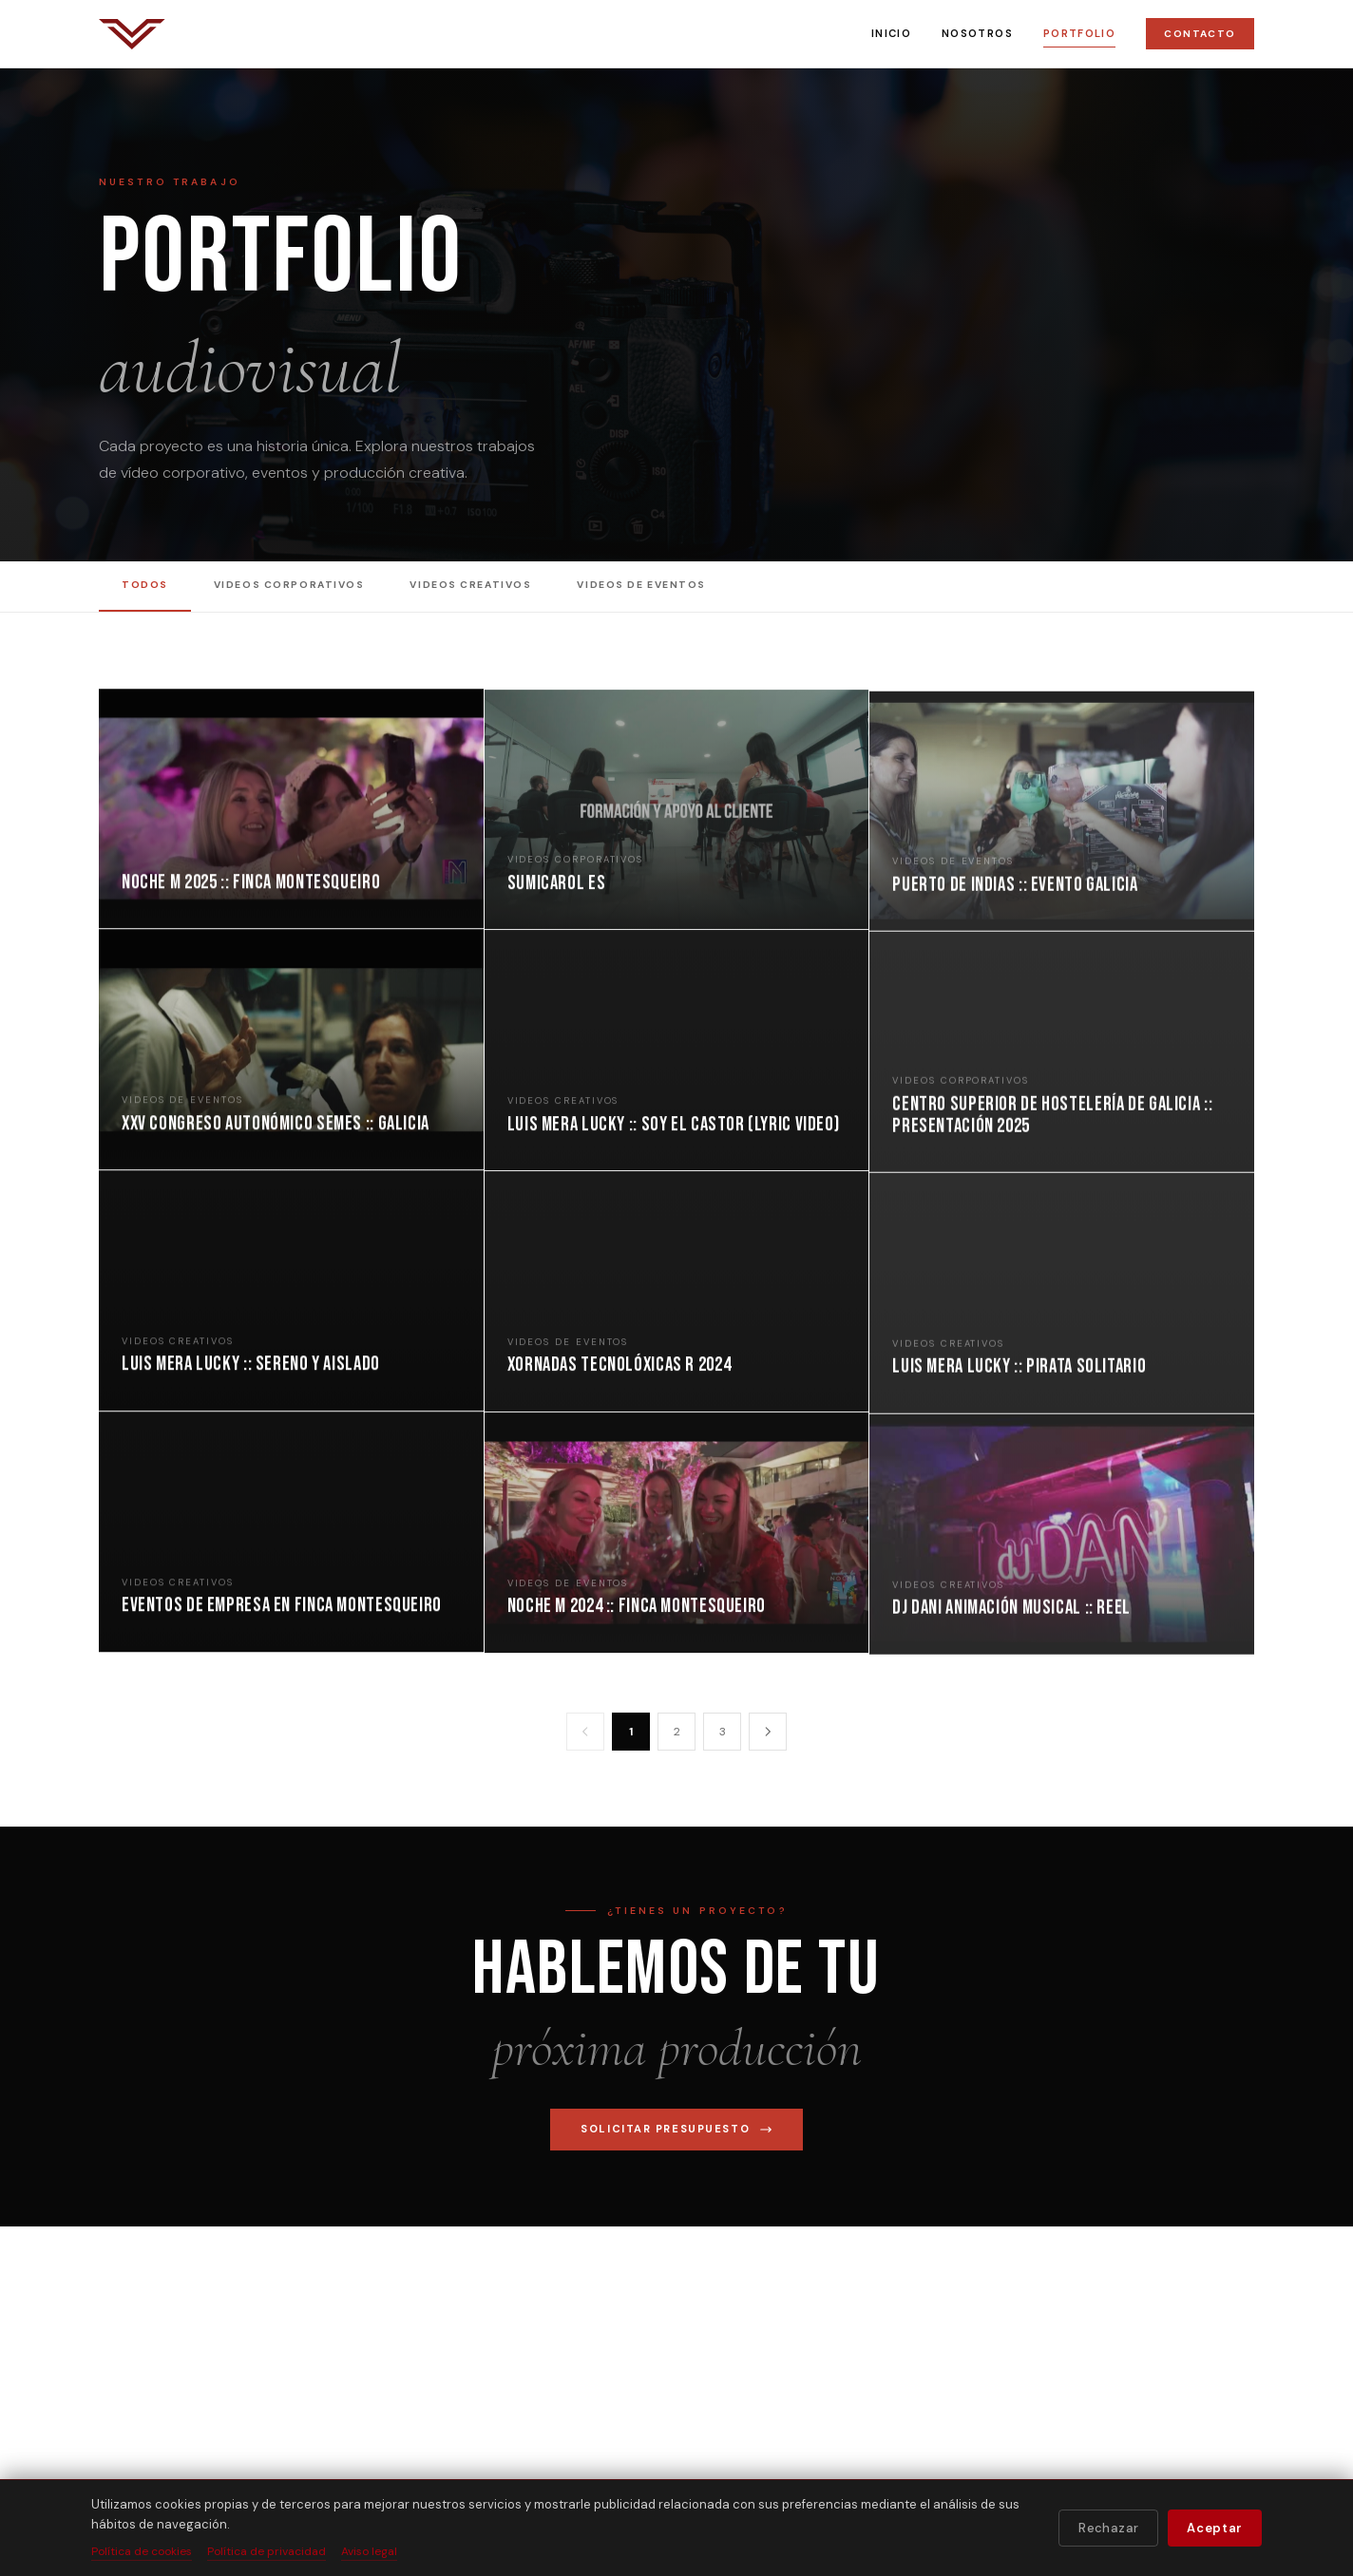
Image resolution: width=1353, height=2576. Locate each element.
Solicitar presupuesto (676, 2128)
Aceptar (1215, 2528)
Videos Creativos (470, 584)
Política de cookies (141, 2551)
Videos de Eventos (641, 584)
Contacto (1200, 34)
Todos (145, 584)
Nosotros (977, 33)
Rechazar (1108, 2528)
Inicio (891, 33)
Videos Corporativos (289, 584)
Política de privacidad (266, 2551)
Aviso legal (369, 2551)
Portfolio (1079, 33)
